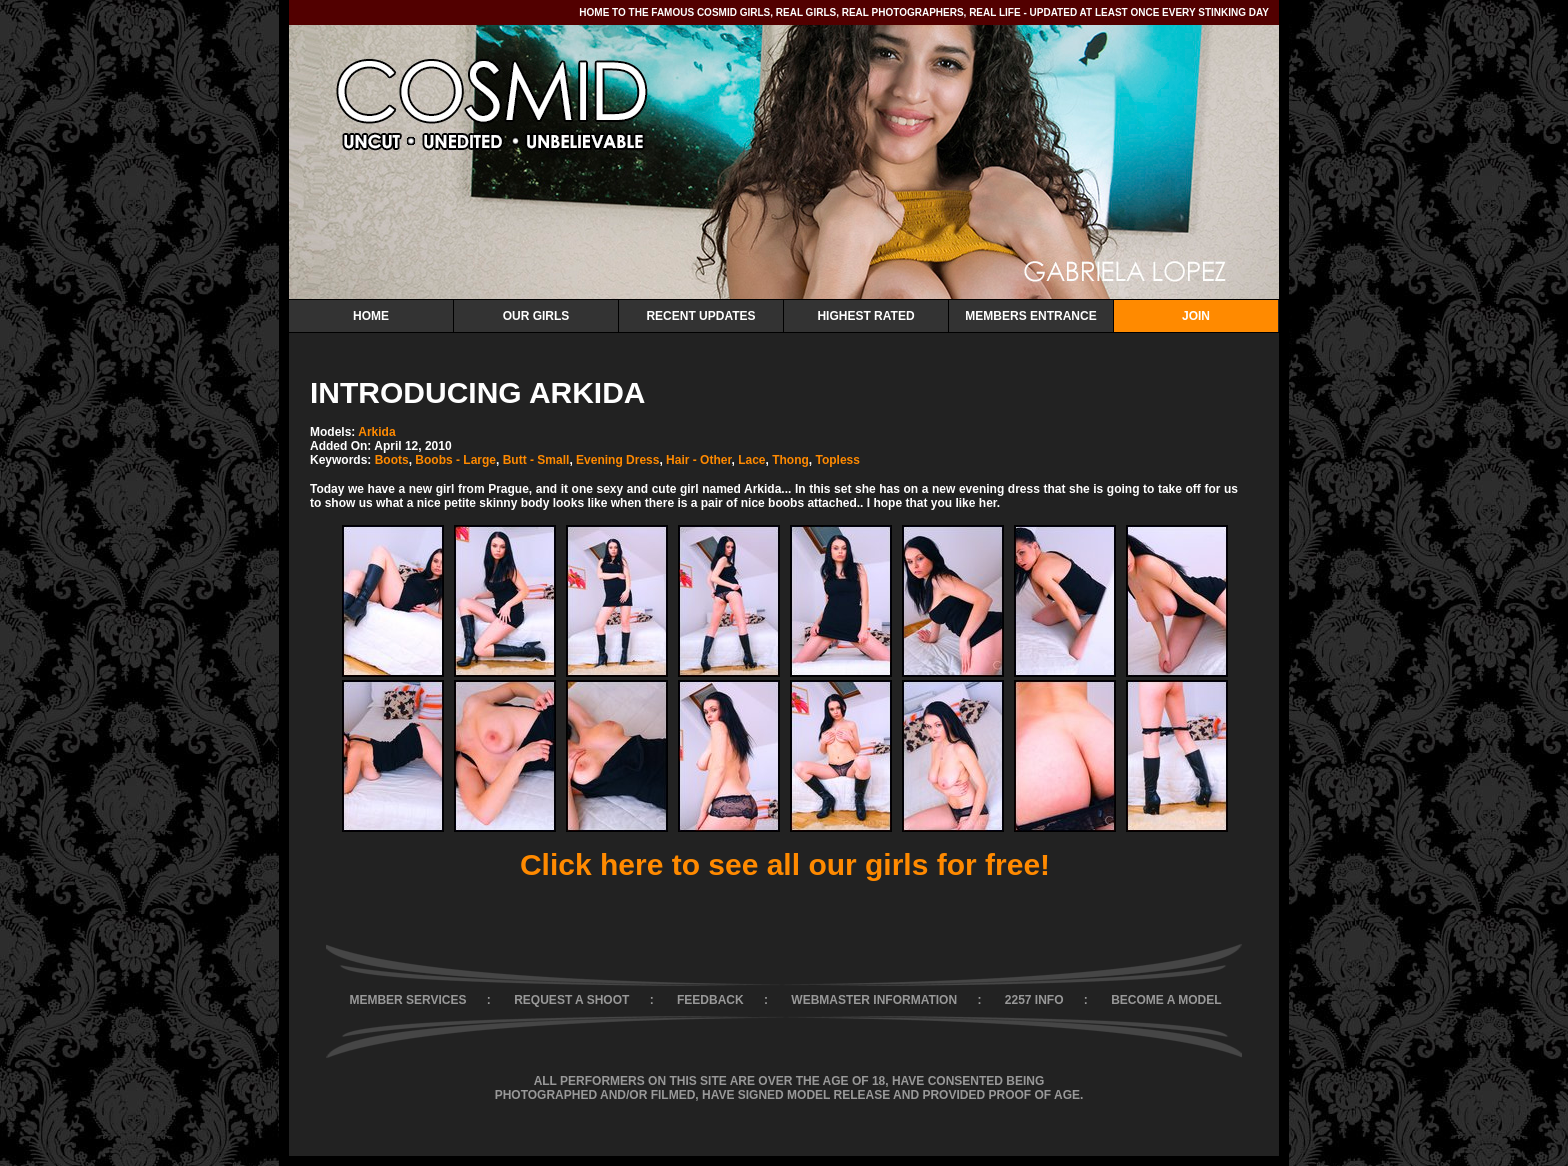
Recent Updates (700, 316)
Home (371, 316)
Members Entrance (1030, 316)
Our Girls (536, 316)
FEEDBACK (710, 1000)
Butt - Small (536, 460)
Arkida (376, 432)
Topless (837, 460)
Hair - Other (698, 460)
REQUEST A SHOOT (571, 1000)
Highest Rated (865, 316)
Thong (790, 460)
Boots (392, 460)
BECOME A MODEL (1166, 1000)
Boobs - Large (455, 460)
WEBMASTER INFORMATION (874, 1000)
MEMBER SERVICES (407, 1000)
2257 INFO (1034, 1000)
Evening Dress (617, 460)
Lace (751, 460)
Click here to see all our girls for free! (785, 864)
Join (1196, 316)
